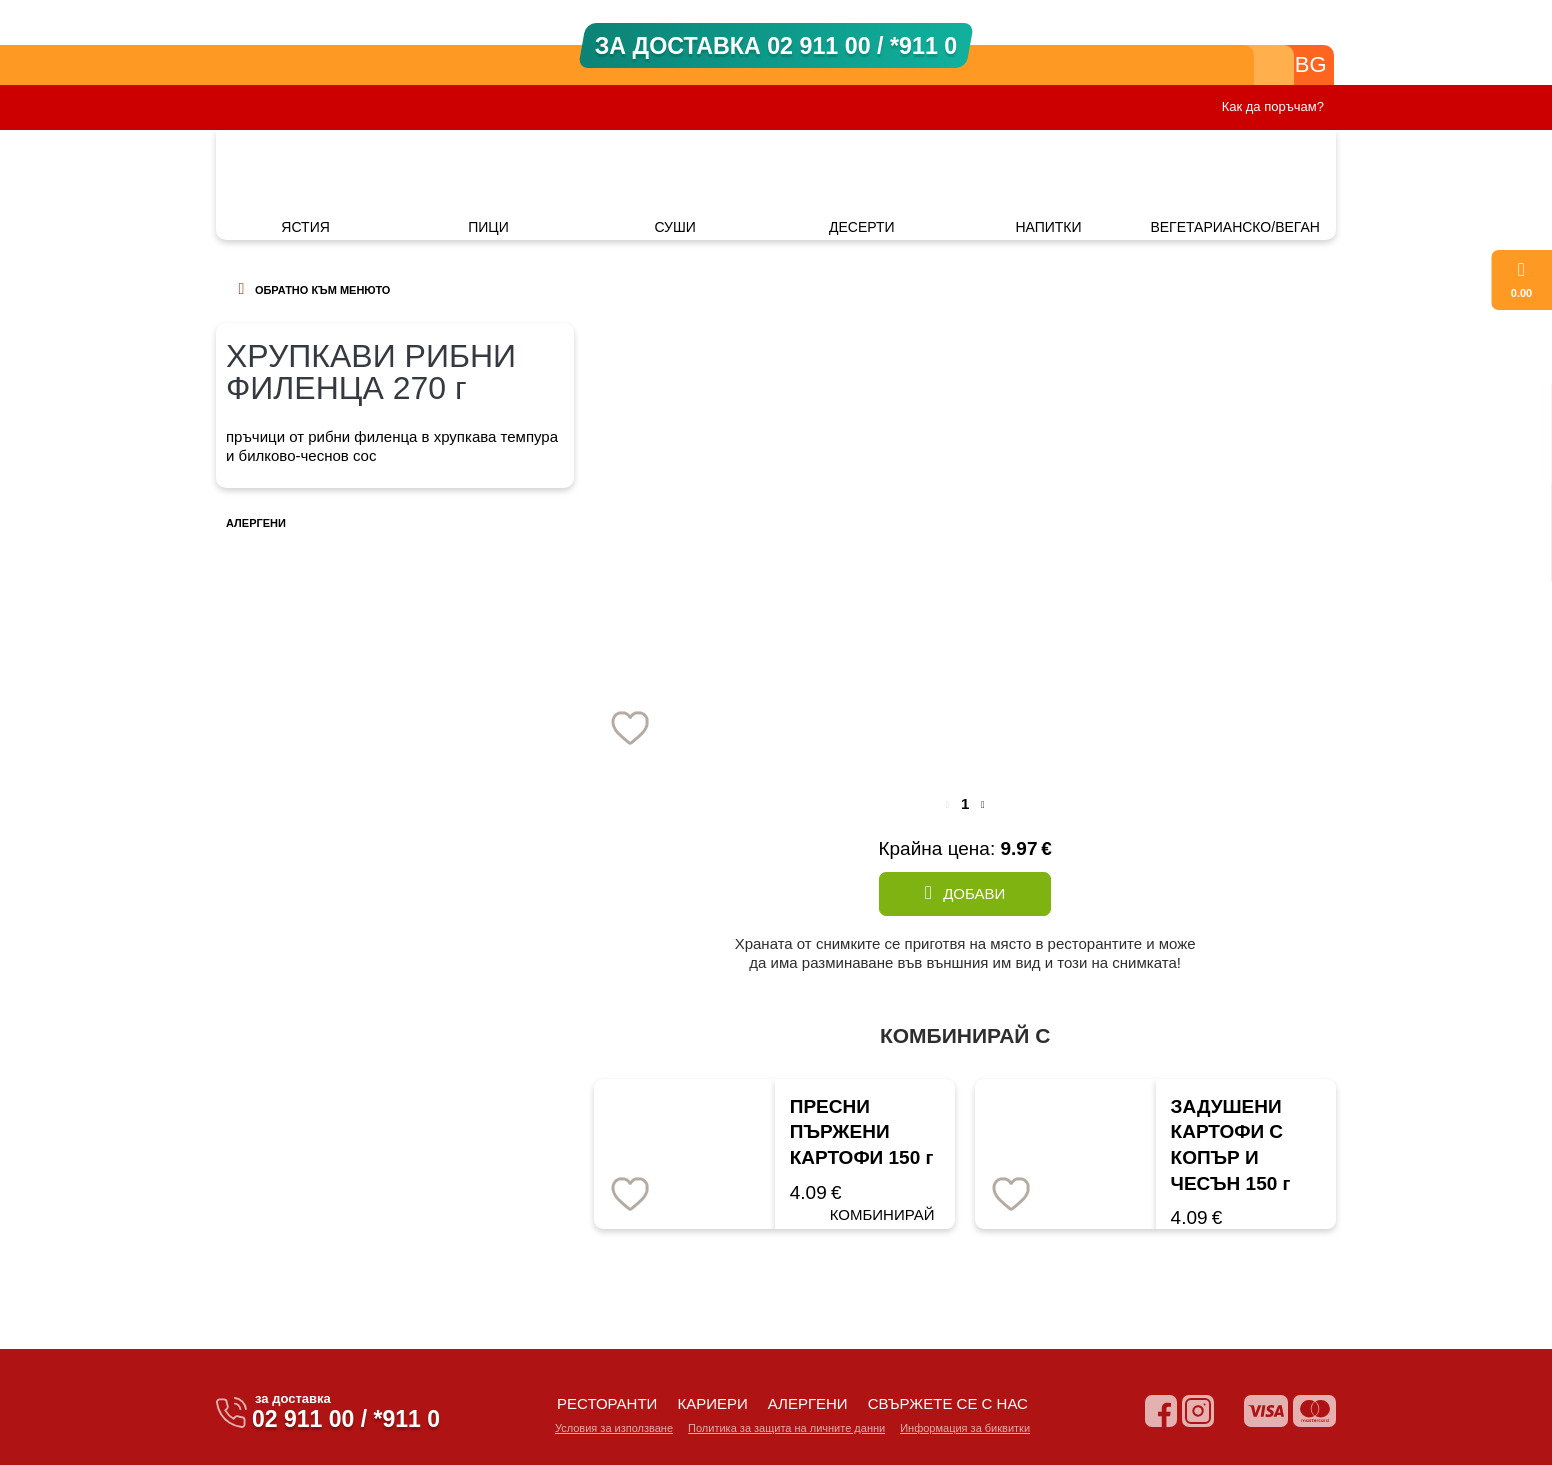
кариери (712, 1403)
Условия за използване (614, 1428)
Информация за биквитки (965, 1428)
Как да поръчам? (1273, 106)
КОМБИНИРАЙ (882, 1214)
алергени (808, 1403)
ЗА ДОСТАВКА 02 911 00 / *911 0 (776, 45)
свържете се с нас (948, 1403)
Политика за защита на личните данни (786, 1428)
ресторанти (607, 1403)
